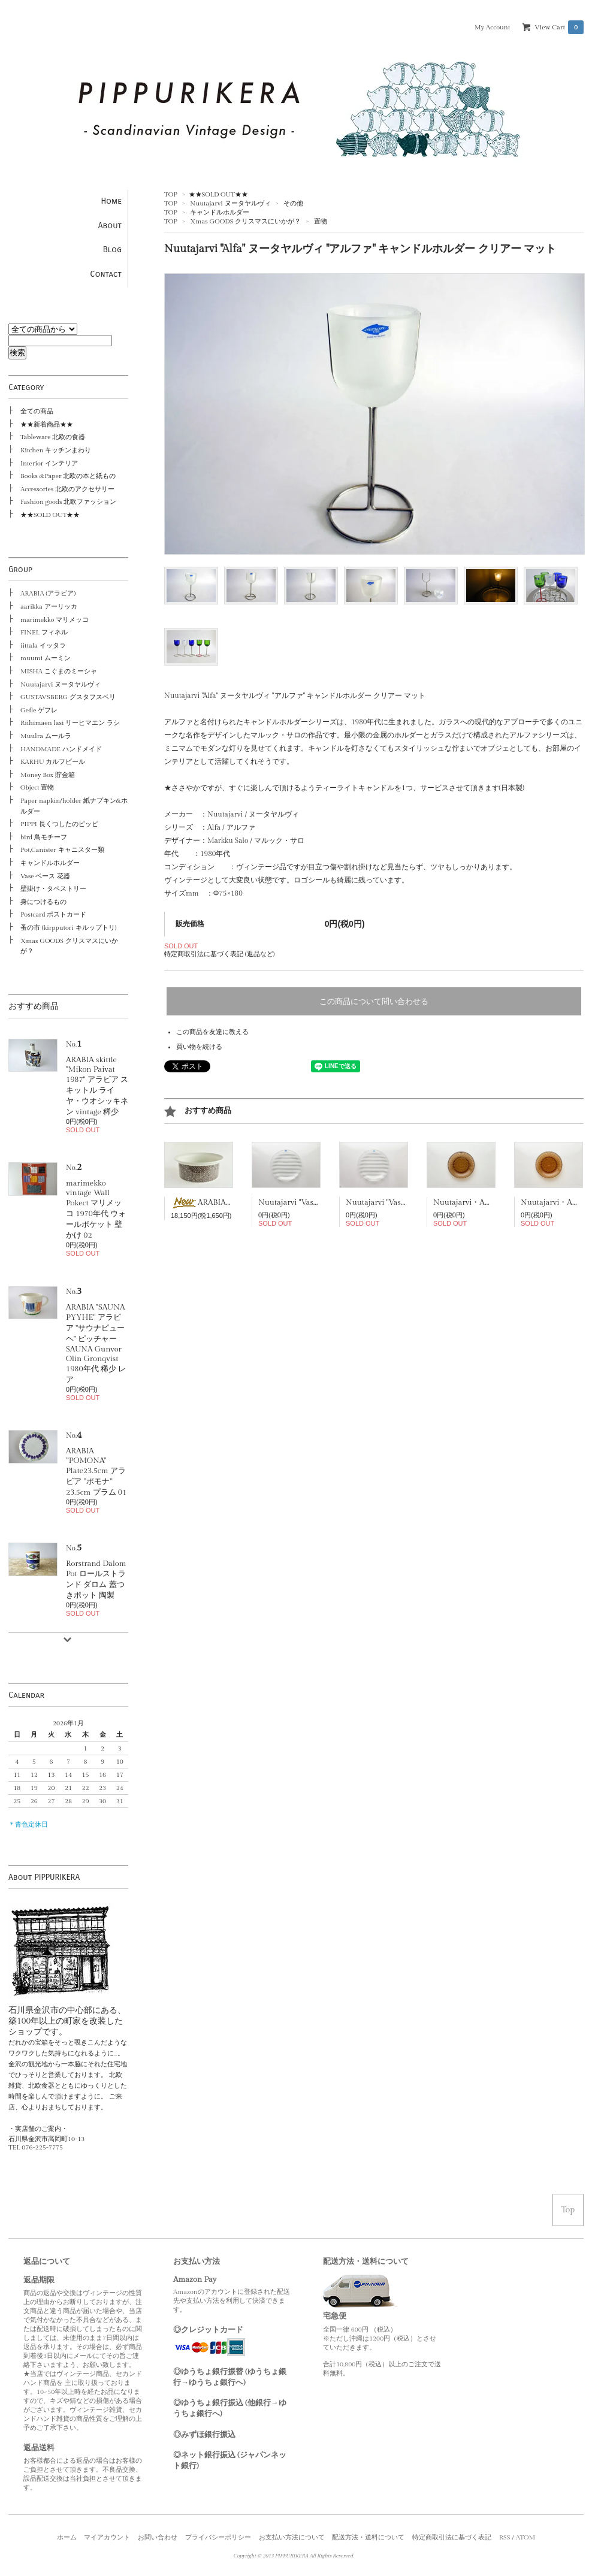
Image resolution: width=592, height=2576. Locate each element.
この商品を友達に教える (212, 1032)
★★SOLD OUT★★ (218, 194)
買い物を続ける (199, 1047)
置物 (320, 221)
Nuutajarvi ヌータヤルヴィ (230, 203)
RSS (505, 2537)
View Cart (559, 27)
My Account (492, 27)
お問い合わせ (157, 2537)
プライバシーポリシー (218, 2537)
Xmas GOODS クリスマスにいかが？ (245, 221)
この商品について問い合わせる (373, 1001)
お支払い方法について (292, 2537)
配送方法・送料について (368, 2537)
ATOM (526, 2537)
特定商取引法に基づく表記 (451, 2537)
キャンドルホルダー (219, 212)
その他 (293, 203)
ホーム (67, 2537)
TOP (170, 194)
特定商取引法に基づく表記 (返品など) (219, 954)
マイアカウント (107, 2537)
